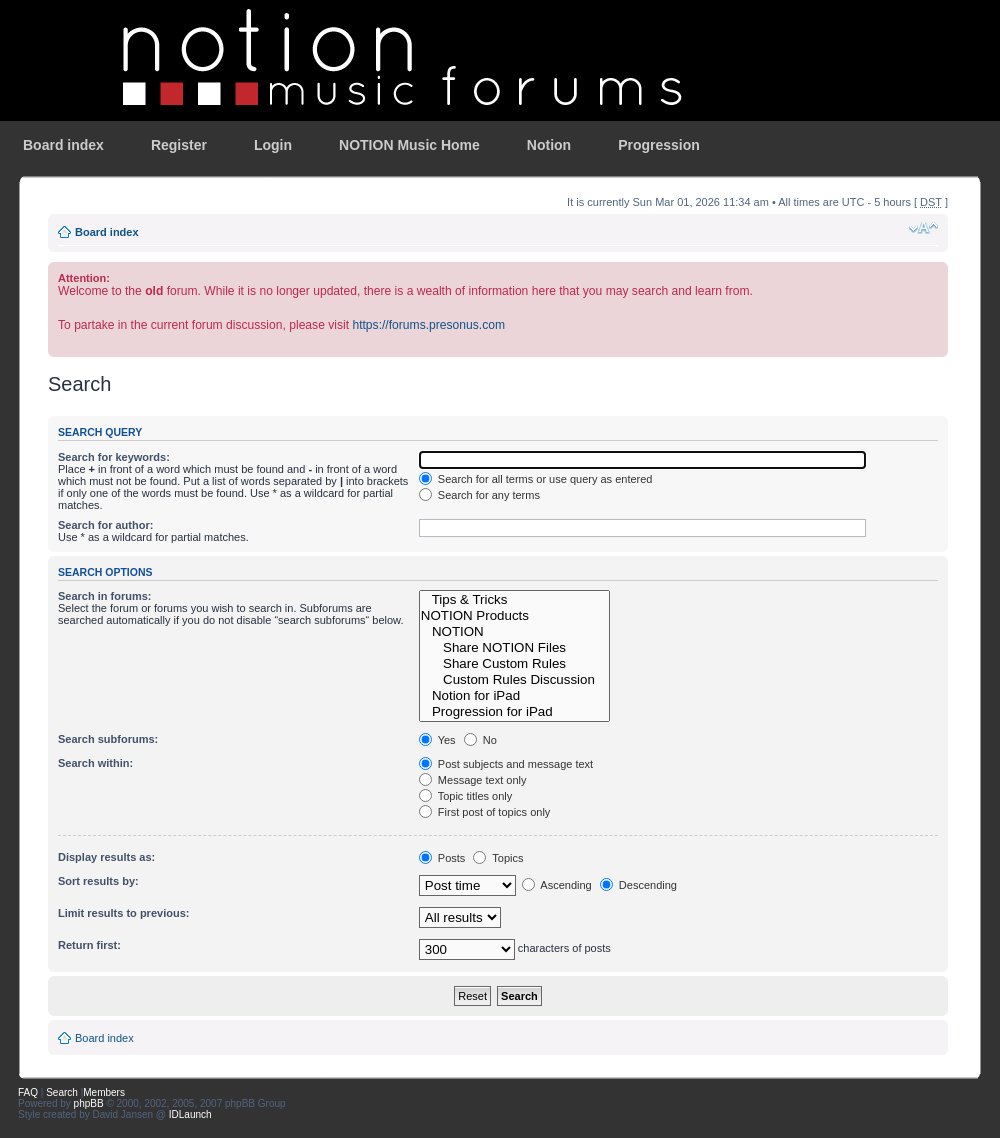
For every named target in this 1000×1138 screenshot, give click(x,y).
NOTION (514, 632)
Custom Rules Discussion (514, 680)
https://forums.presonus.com (428, 325)
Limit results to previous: (123, 913)
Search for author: (105, 525)
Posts (442, 858)
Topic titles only (465, 796)
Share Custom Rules (514, 664)
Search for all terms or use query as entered (536, 479)
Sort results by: (98, 881)
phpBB (89, 1103)
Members (104, 1092)
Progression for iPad (514, 712)
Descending (638, 885)
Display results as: (106, 857)
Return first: (89, 945)
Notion (549, 145)
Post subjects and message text (506, 764)
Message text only (473, 780)
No (480, 740)
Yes (437, 740)
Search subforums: (108, 739)
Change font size (923, 228)
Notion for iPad (514, 696)
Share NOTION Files (514, 648)
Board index (63, 145)
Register (179, 145)
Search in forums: (105, 596)
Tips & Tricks (514, 600)
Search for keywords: (114, 457)
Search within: (95, 763)
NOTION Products (514, 616)
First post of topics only (485, 812)
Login (273, 145)
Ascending (557, 885)
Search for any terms (479, 495)
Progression (659, 145)
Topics (498, 858)
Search (62, 1092)
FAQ (28, 1092)
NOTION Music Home (409, 145)
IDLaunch (190, 1114)
